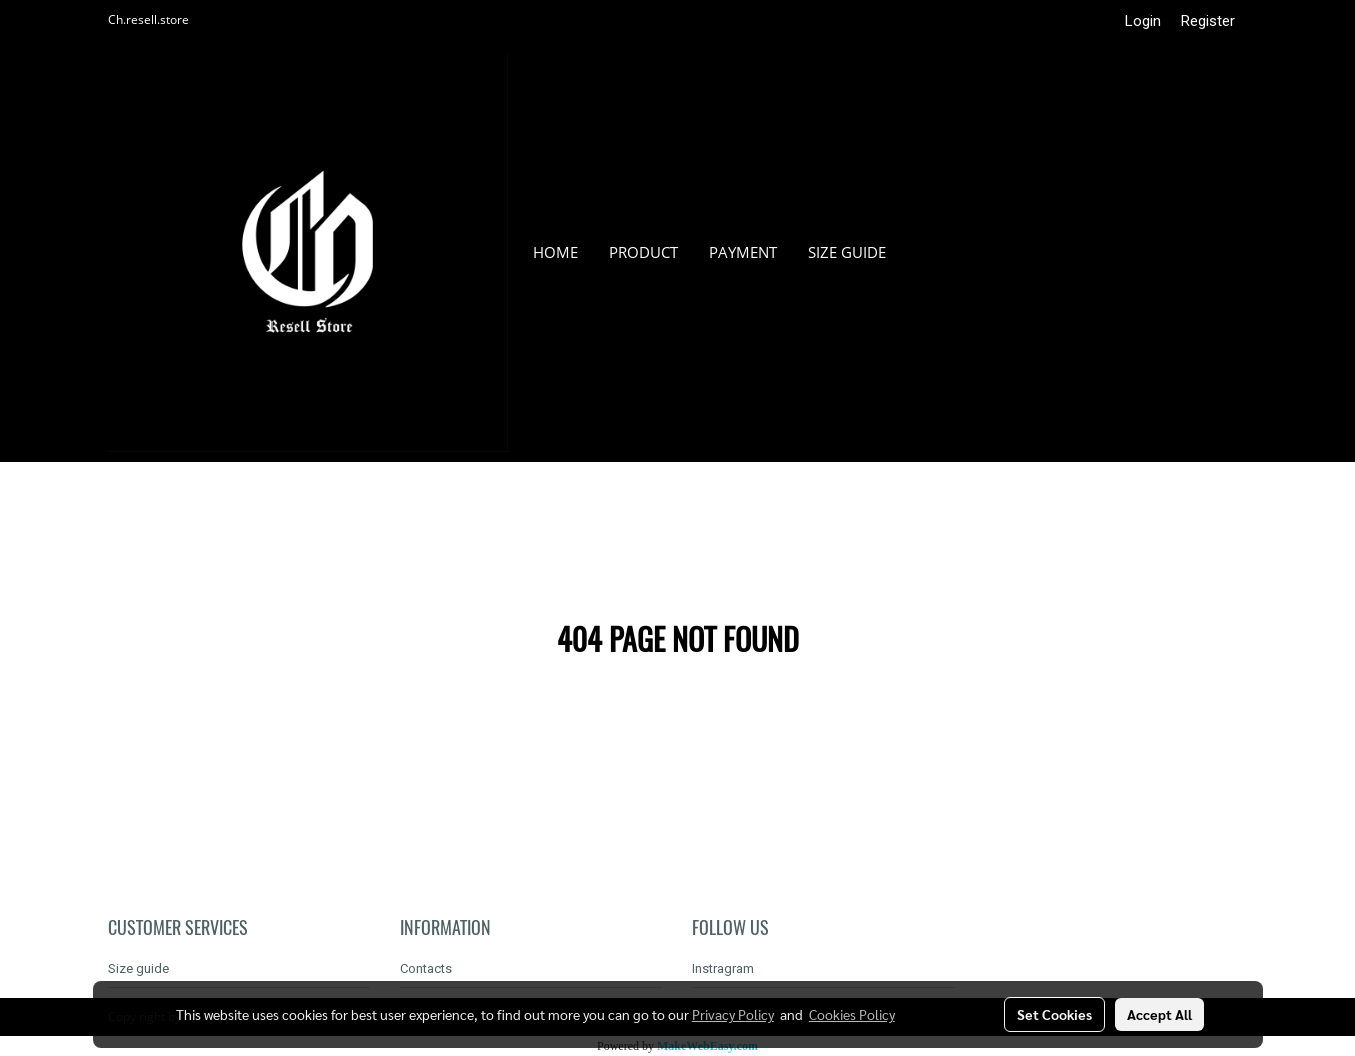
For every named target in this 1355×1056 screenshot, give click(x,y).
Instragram (723, 968)
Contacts (426, 968)
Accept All (1159, 1014)
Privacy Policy (733, 1014)
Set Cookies (1054, 1014)
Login (1143, 21)
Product (643, 252)
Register (1208, 21)
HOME (555, 252)
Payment (743, 252)
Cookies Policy (852, 1014)
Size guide (847, 252)
